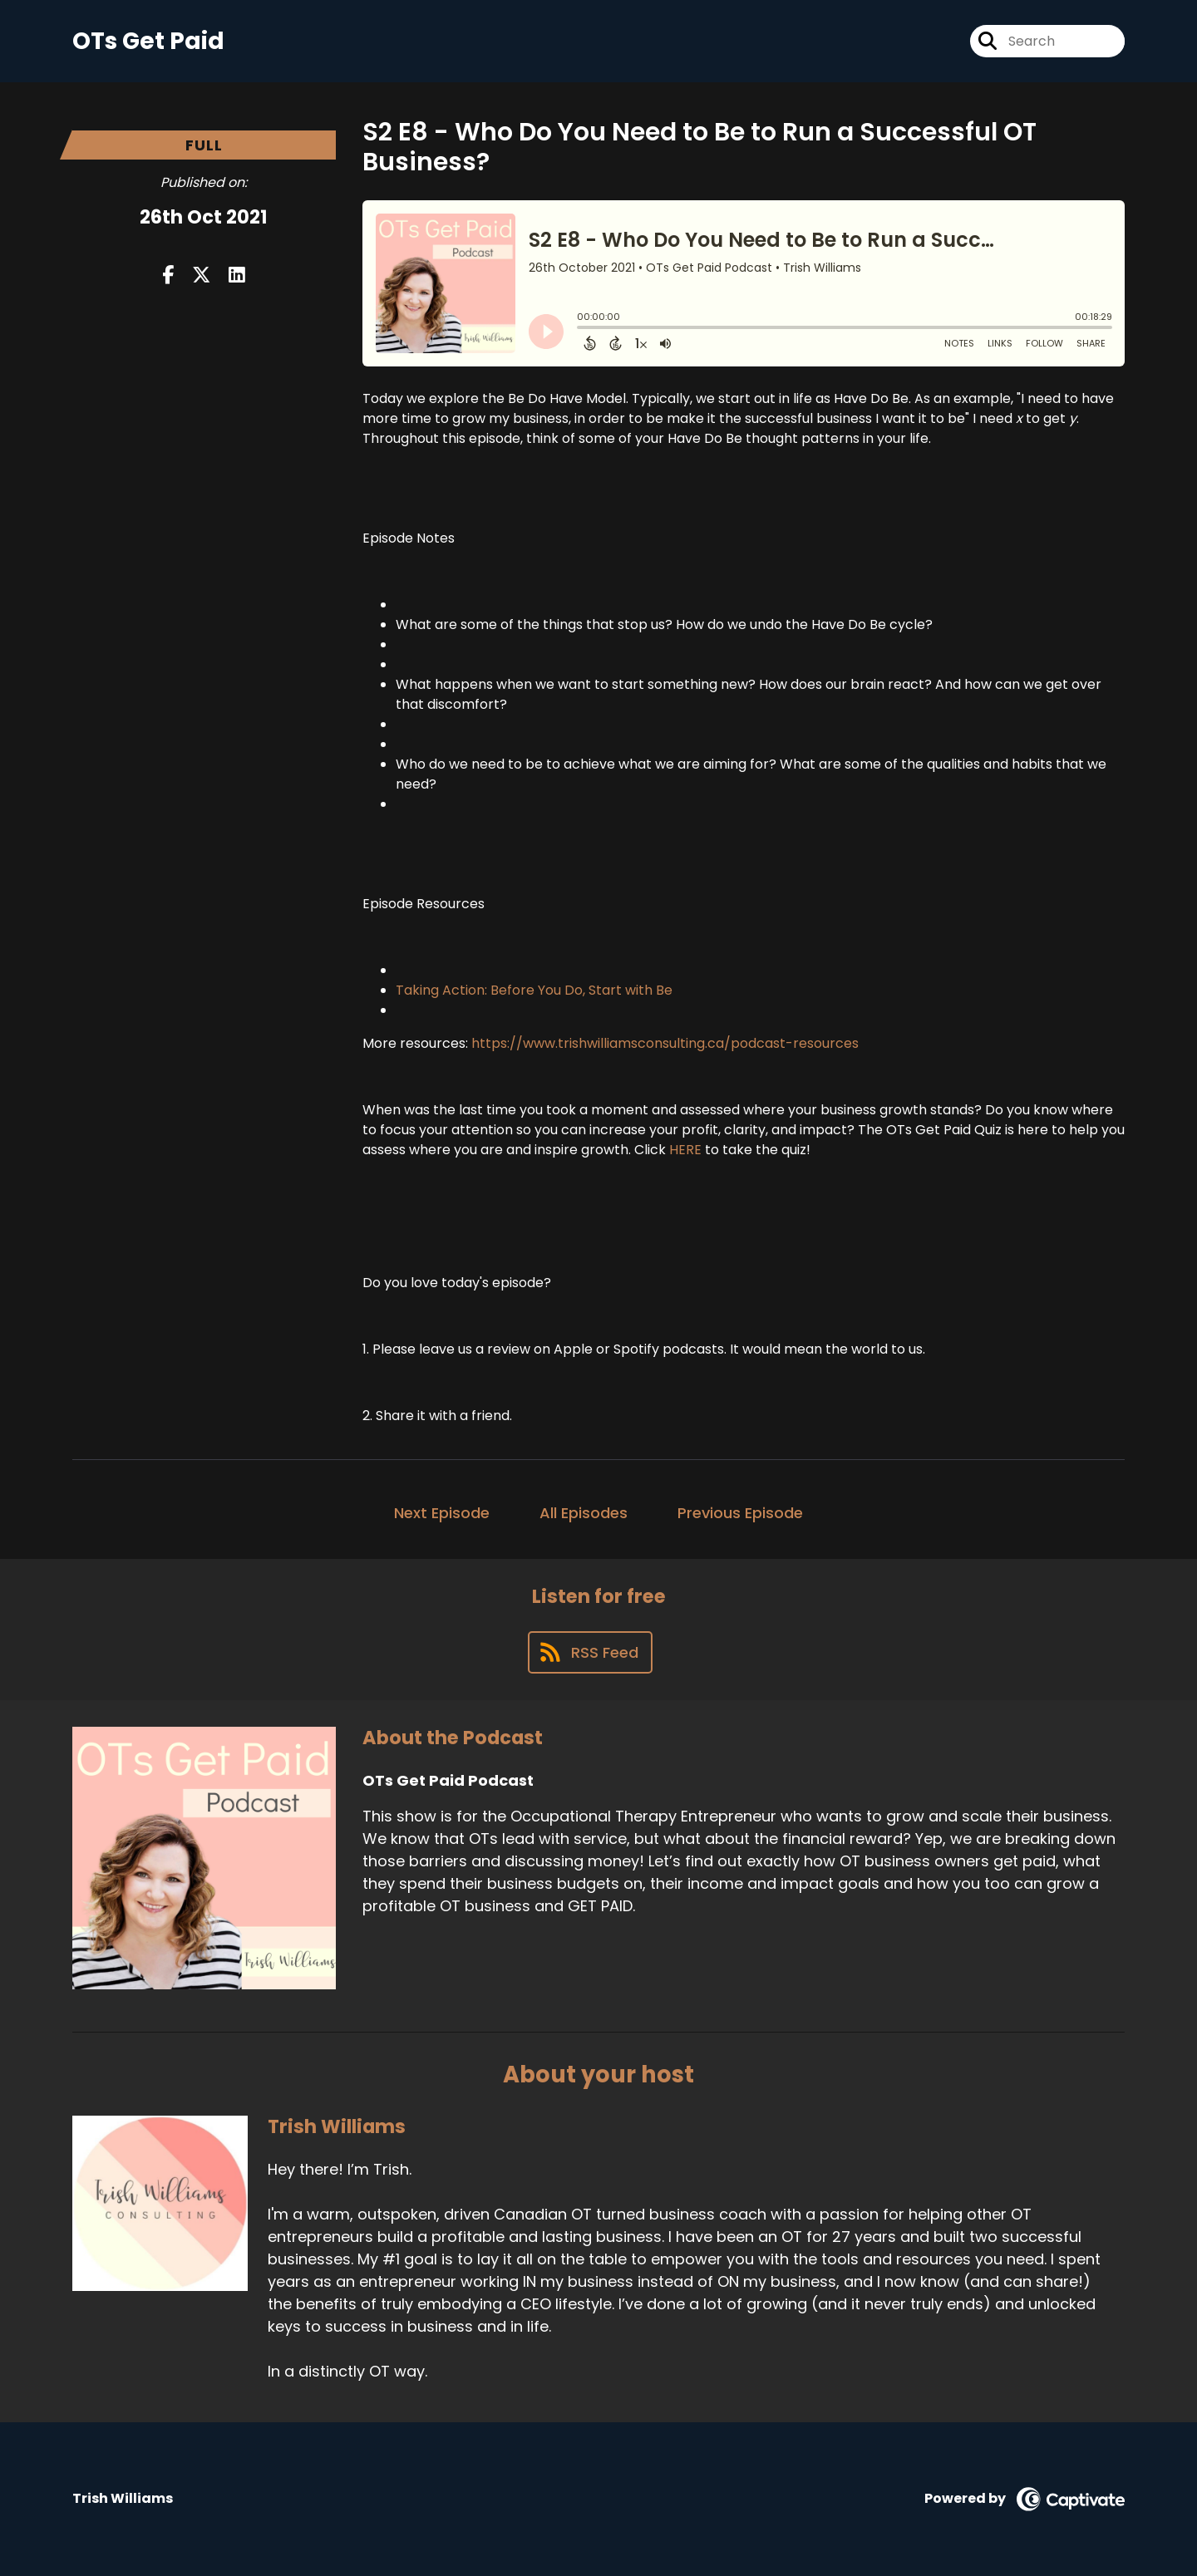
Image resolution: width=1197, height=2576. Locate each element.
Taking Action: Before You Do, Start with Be (534, 990)
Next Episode (442, 1512)
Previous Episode (740, 1512)
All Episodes (583, 1512)
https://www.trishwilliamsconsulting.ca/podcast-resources (665, 1043)
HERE (685, 1149)
